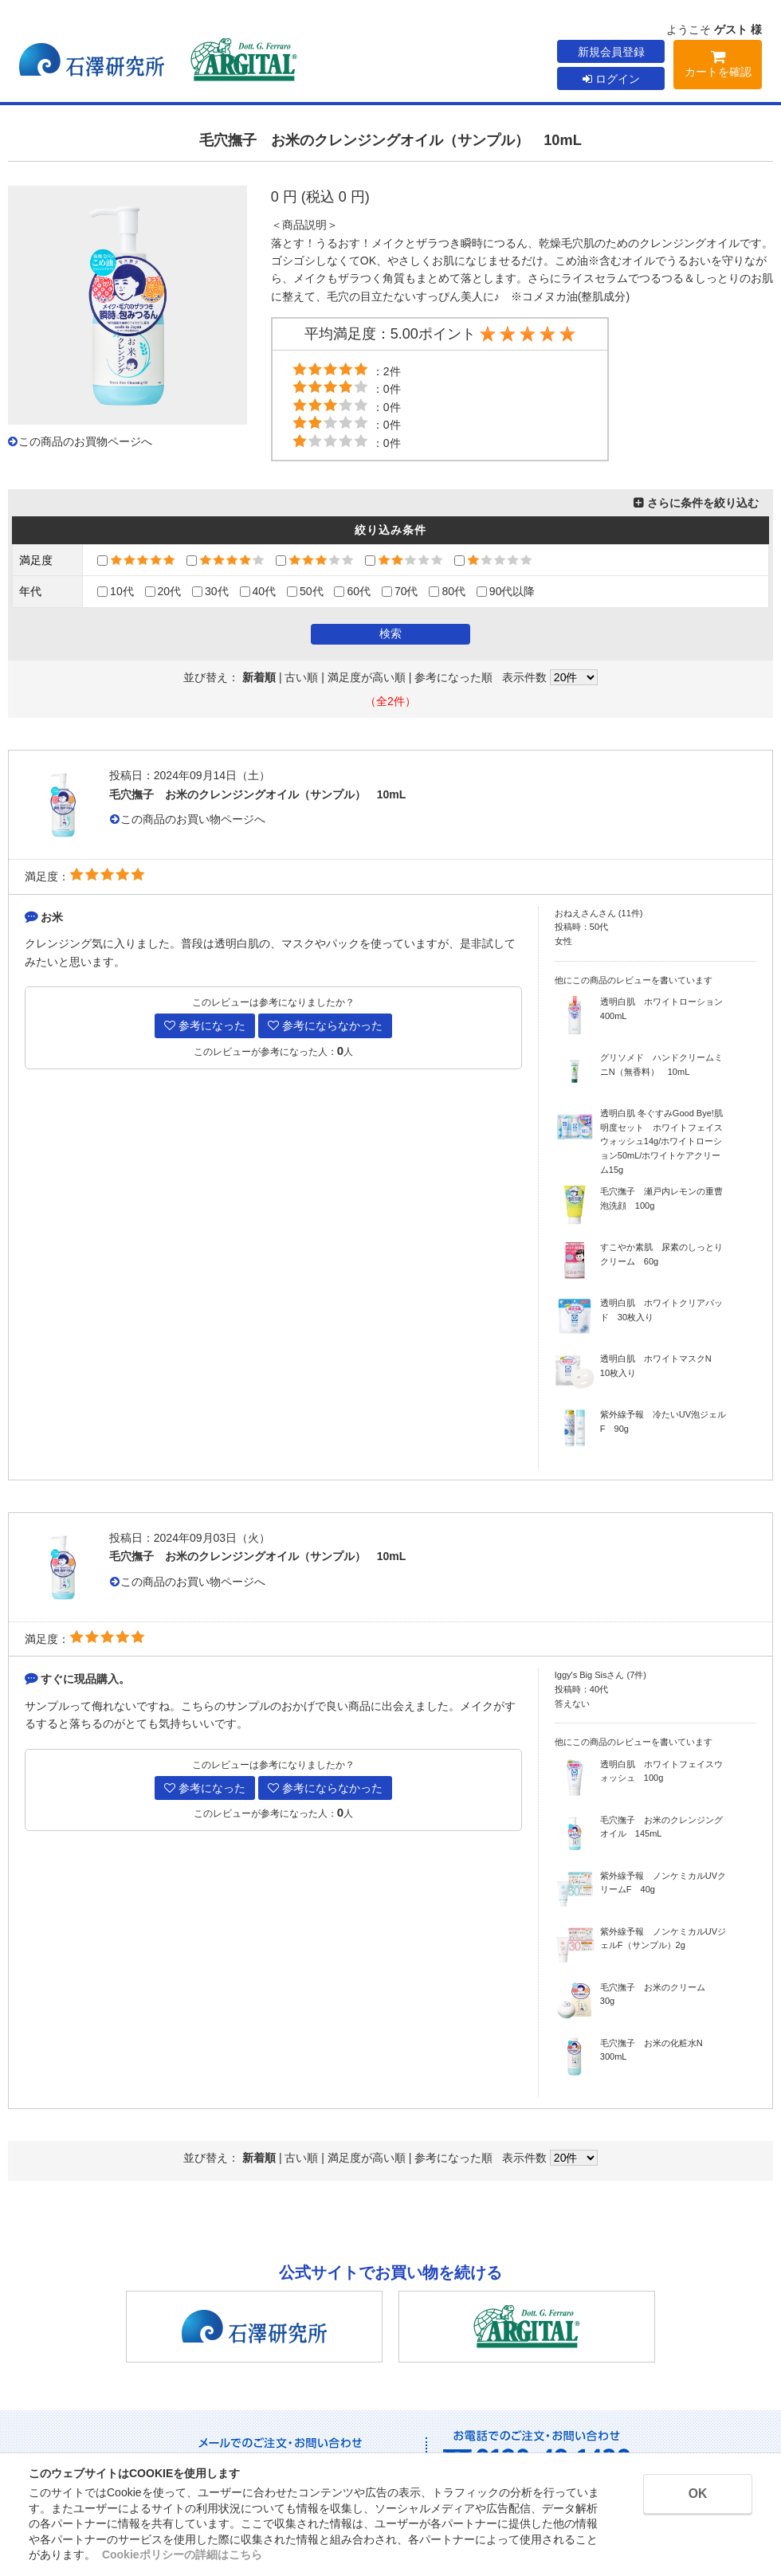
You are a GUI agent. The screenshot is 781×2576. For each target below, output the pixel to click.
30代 (210, 591)
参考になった (204, 1025)
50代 (305, 591)
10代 (115, 591)
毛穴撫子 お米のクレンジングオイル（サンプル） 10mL (257, 794)
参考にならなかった (325, 1025)
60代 (352, 591)
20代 (163, 591)
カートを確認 (717, 66)
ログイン (611, 79)
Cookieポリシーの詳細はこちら (182, 2554)
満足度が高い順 (367, 677)
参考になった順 (453, 677)
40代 (258, 591)
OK (694, 2494)
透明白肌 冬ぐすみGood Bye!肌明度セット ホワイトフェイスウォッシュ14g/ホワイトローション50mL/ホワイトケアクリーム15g (661, 1141)
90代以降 (506, 591)
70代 (400, 591)
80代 (447, 591)
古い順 (301, 677)
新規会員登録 (611, 51)
